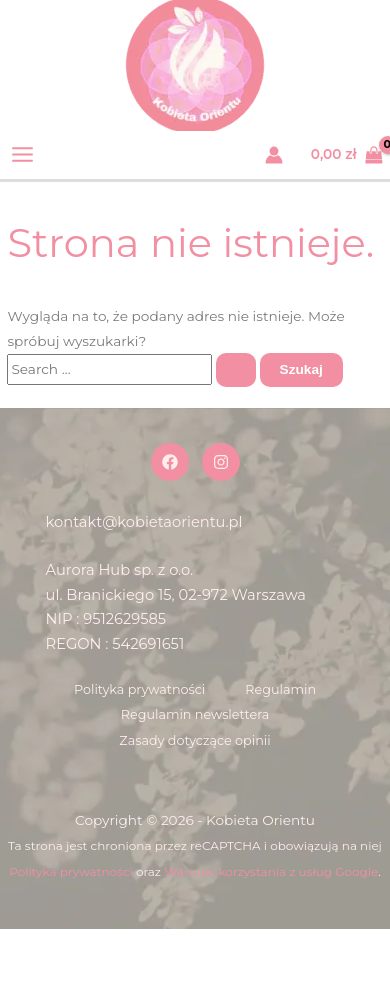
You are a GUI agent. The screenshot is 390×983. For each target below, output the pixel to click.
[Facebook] (170, 462)
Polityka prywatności (139, 689)
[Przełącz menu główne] (23, 155)
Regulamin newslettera (195, 714)
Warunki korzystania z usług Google (271, 871)
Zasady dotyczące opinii (194, 740)
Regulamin (280, 689)
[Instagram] (221, 462)
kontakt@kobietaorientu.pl (144, 522)
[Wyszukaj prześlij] (236, 370)
